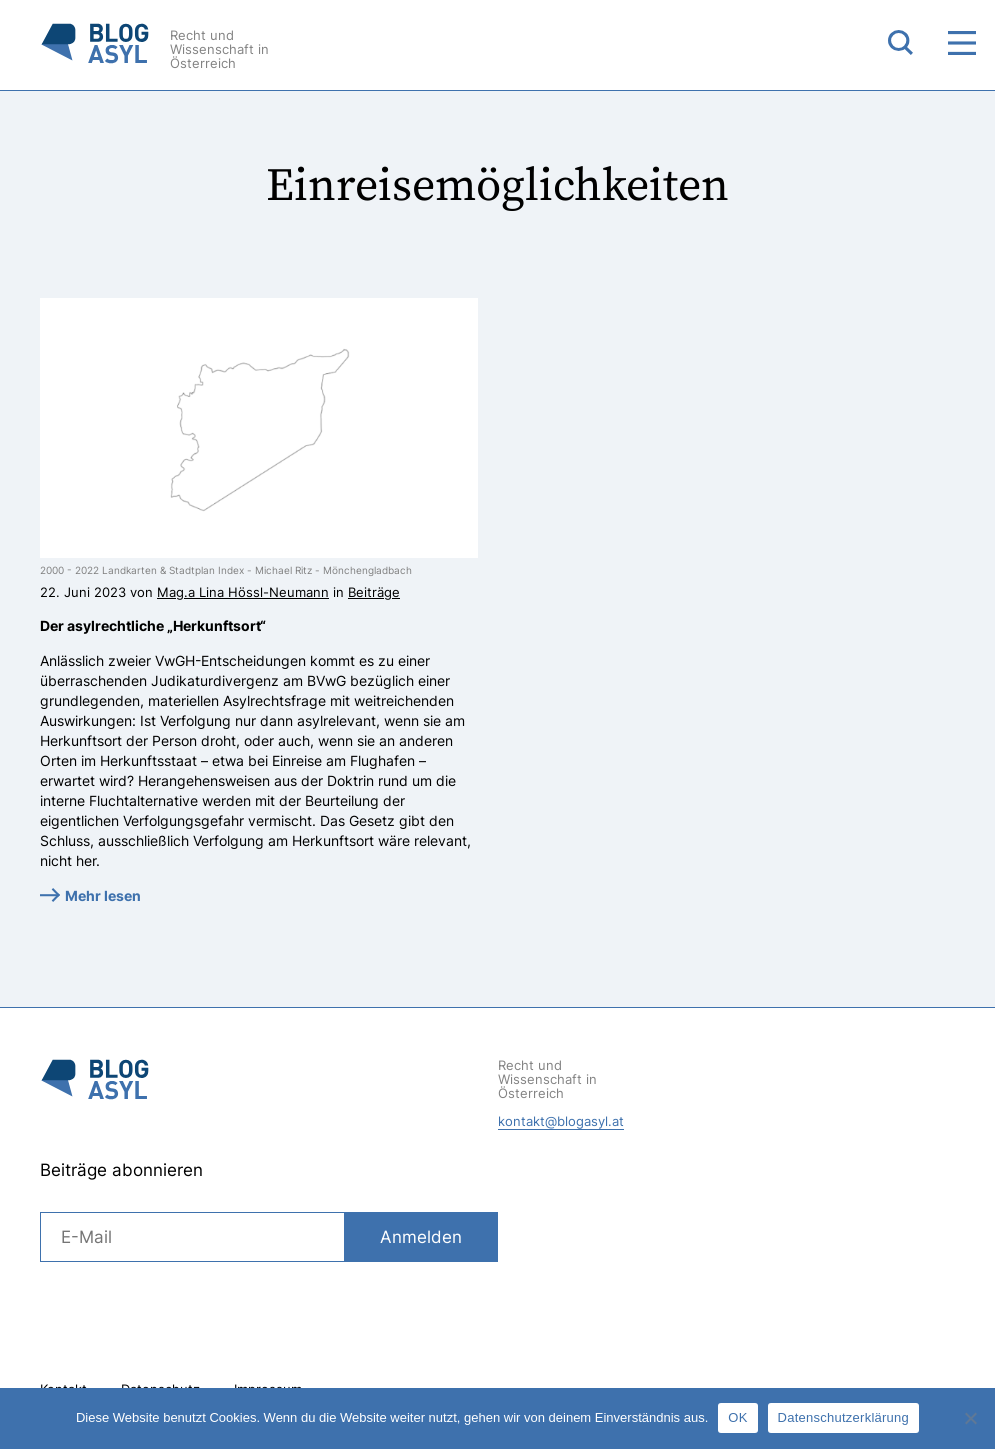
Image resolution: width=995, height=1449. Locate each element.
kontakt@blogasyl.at (561, 1121)
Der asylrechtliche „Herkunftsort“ (153, 625)
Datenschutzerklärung (843, 1417)
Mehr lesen (103, 895)
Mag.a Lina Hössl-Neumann (243, 592)
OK (737, 1417)
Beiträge (374, 592)
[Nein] (970, 1418)
